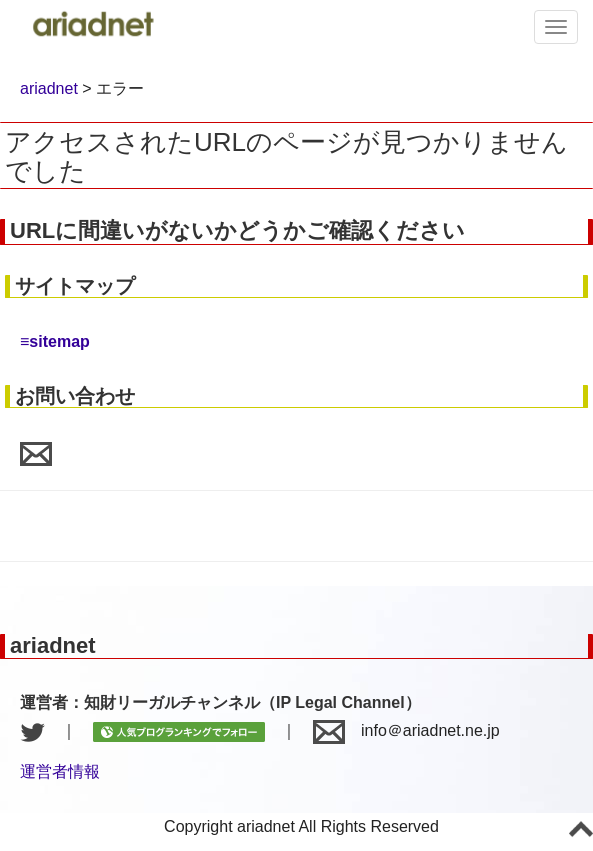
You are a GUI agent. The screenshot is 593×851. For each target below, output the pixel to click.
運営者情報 (60, 771)
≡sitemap (55, 341)
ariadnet (49, 88)
